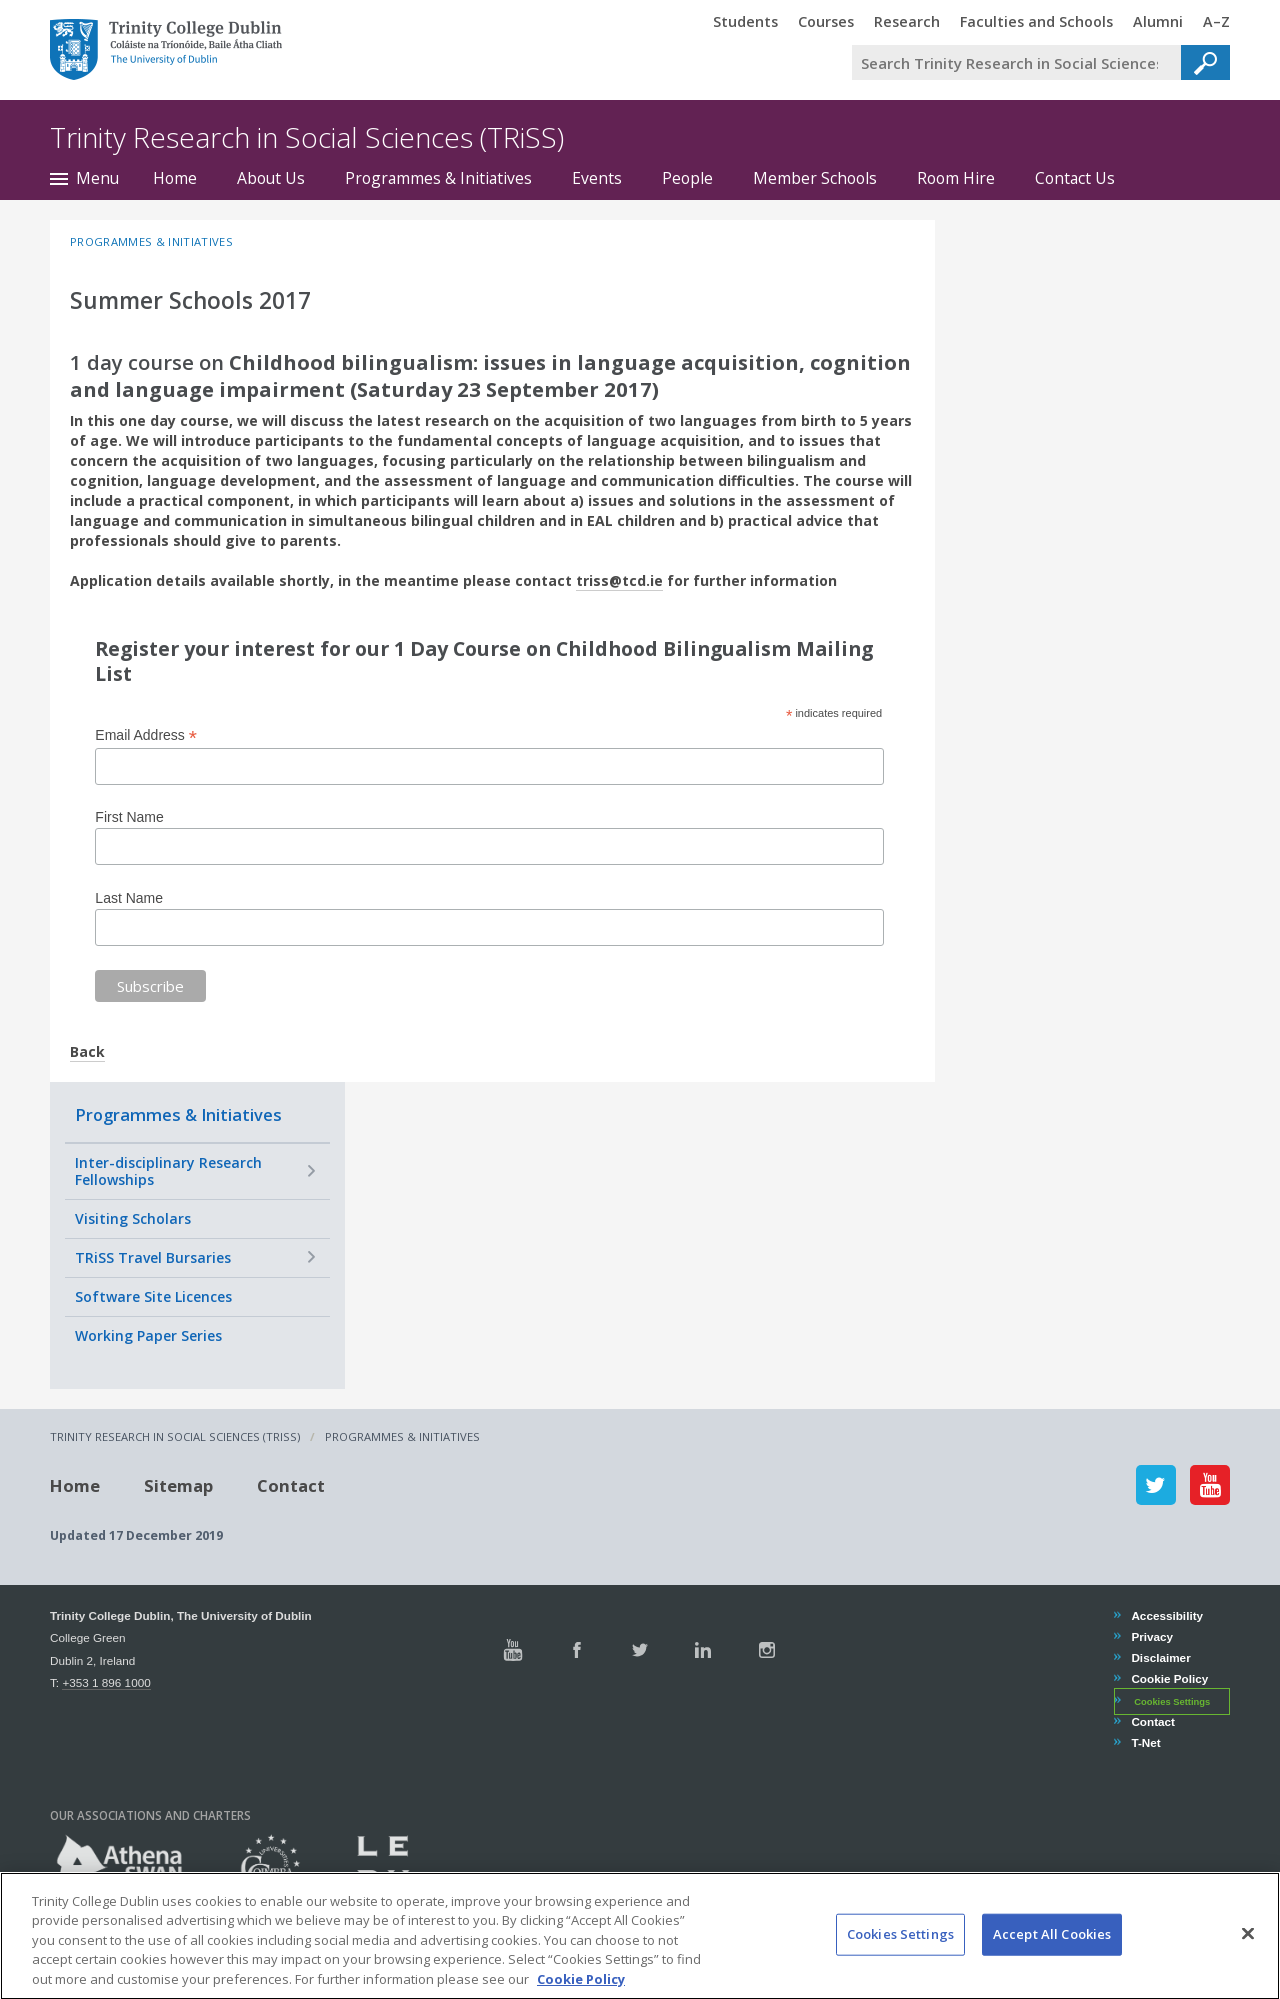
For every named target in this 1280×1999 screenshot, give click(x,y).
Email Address (146, 735)
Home (175, 178)
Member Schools (815, 178)
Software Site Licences (153, 1296)
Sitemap (178, 1484)
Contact (291, 1484)
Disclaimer (1160, 1657)
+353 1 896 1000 (106, 1682)
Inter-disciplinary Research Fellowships (168, 1171)
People (687, 178)
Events (597, 178)
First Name (129, 817)
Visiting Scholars (133, 1218)
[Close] (1248, 1952)
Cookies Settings (1172, 1702)
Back (87, 1051)
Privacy (1151, 1636)
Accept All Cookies (1052, 1953)
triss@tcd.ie (619, 580)
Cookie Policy (1169, 1678)
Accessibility (1166, 1615)
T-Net (1145, 1742)
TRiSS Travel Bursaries (153, 1257)
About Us (271, 178)
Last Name (129, 898)
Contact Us (1075, 178)
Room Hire (956, 178)
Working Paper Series (148, 1335)
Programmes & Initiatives (438, 178)
